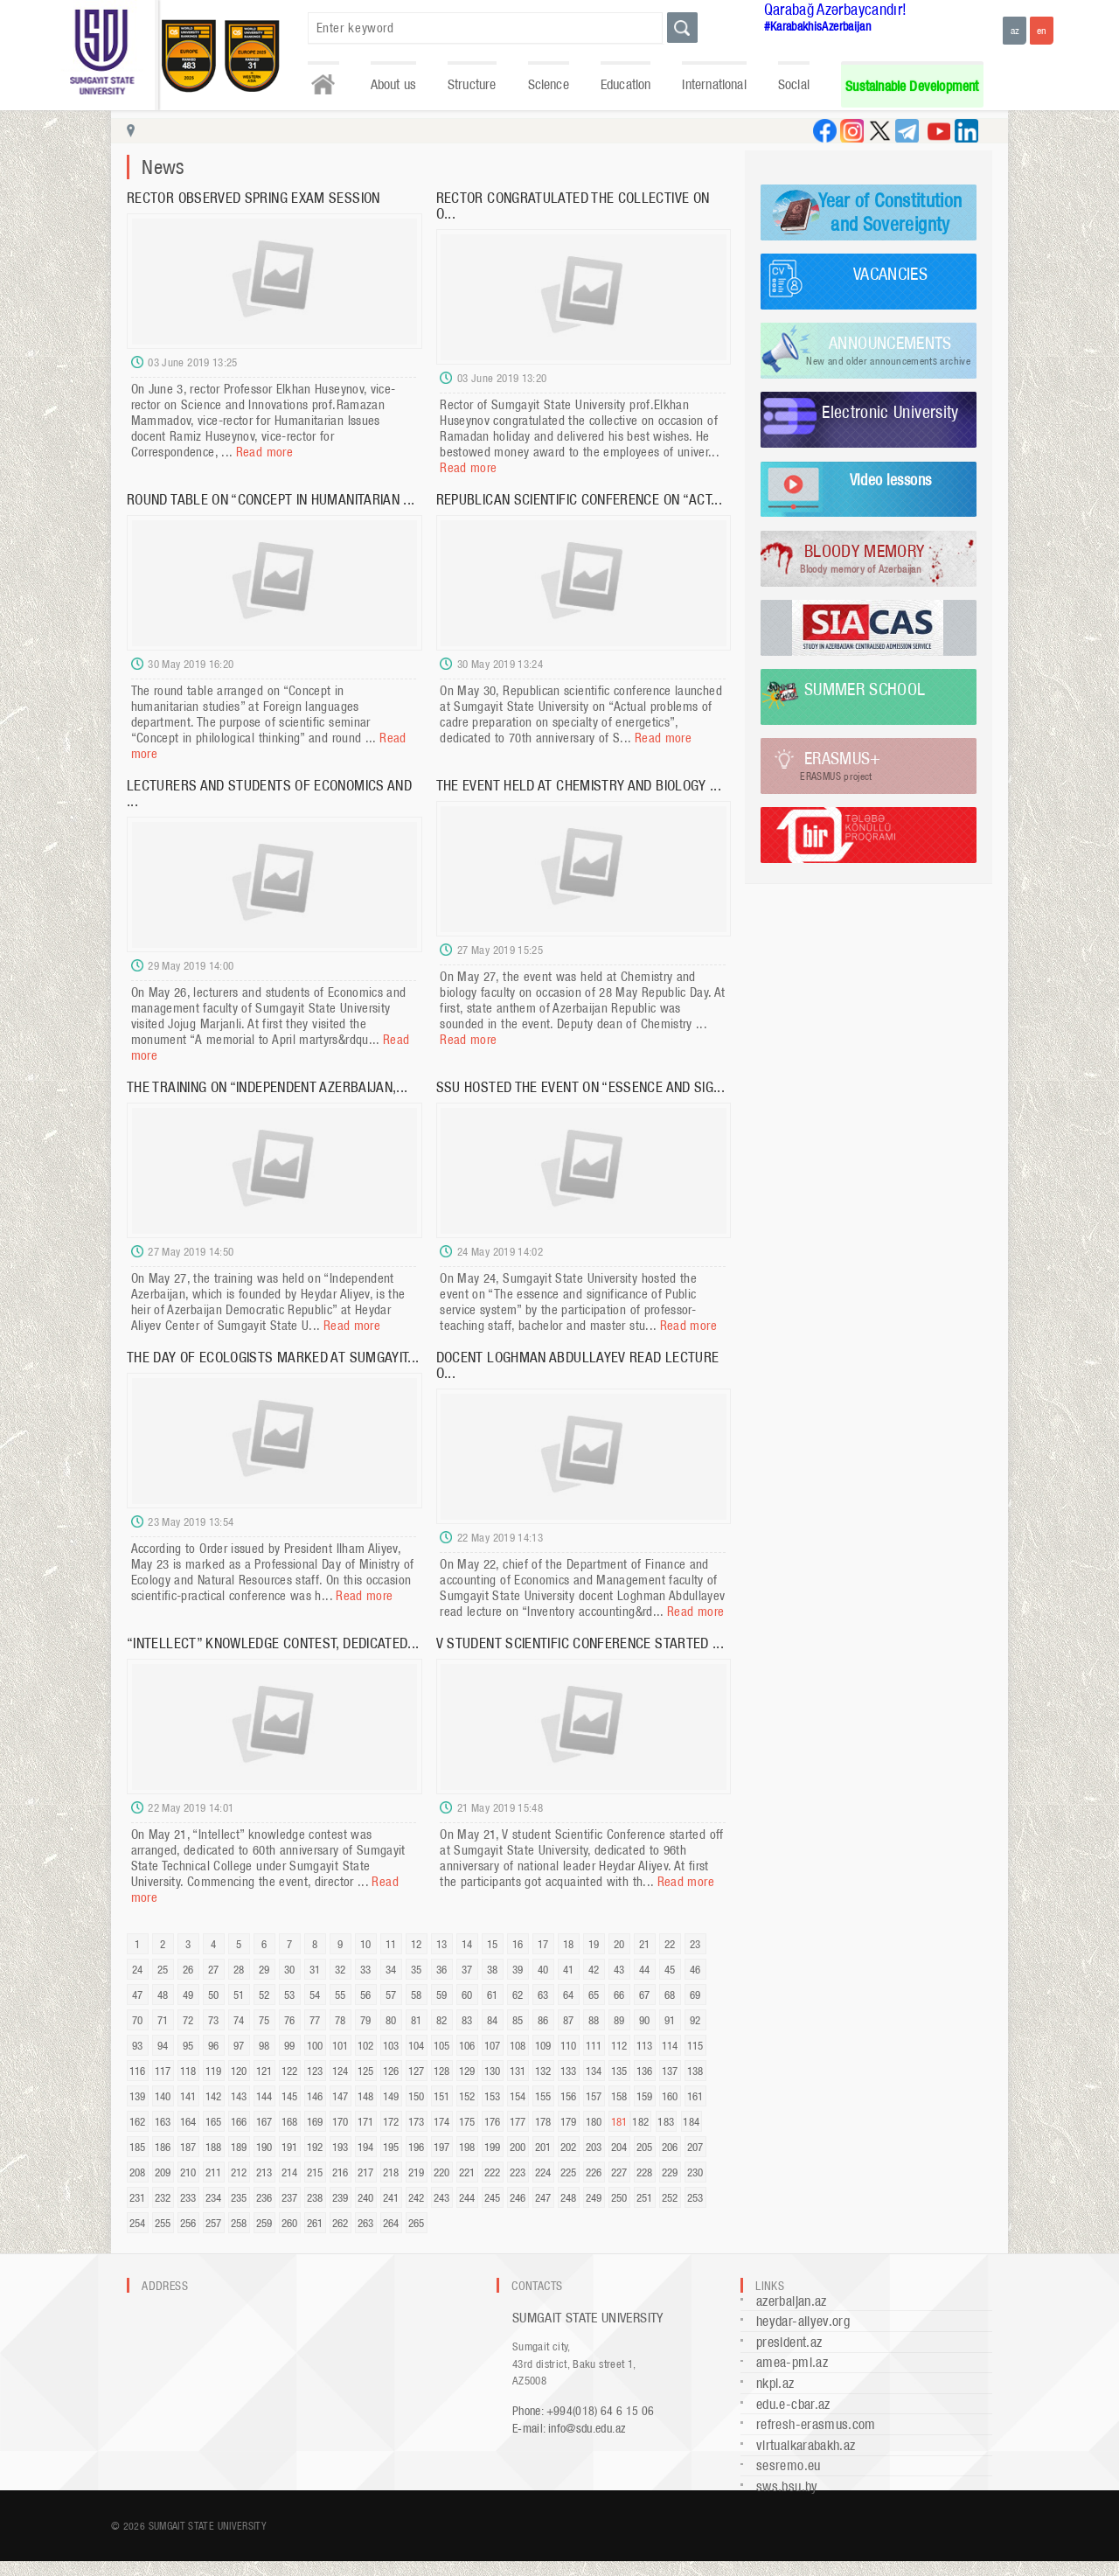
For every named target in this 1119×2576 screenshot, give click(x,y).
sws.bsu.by (787, 2486)
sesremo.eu (788, 2465)
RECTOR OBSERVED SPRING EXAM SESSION (253, 197)
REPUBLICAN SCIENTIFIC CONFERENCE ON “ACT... (579, 499)
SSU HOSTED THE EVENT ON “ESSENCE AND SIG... (580, 1087)
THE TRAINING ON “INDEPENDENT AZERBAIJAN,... (267, 1087)
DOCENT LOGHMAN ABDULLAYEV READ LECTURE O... (577, 1365)
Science (548, 84)
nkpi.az (775, 2383)
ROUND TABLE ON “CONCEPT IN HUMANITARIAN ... (270, 499)
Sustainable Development (911, 86)
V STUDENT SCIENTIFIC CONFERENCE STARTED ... (580, 1643)
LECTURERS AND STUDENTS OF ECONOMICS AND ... (269, 793)
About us (393, 84)
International (714, 84)
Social (794, 84)
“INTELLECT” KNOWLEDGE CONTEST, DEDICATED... (273, 1643)
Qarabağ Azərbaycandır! (835, 9)
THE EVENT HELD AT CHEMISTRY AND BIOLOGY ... (578, 785)
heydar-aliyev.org (803, 2321)
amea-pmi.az (792, 2362)
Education (626, 84)
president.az (789, 2342)
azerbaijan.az (791, 2301)
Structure (472, 84)
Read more (264, 452)
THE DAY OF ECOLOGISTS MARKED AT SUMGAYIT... (273, 1357)
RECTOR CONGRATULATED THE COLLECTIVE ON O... (573, 205)
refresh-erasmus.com (816, 2424)
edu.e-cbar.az (793, 2404)
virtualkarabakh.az (805, 2445)
